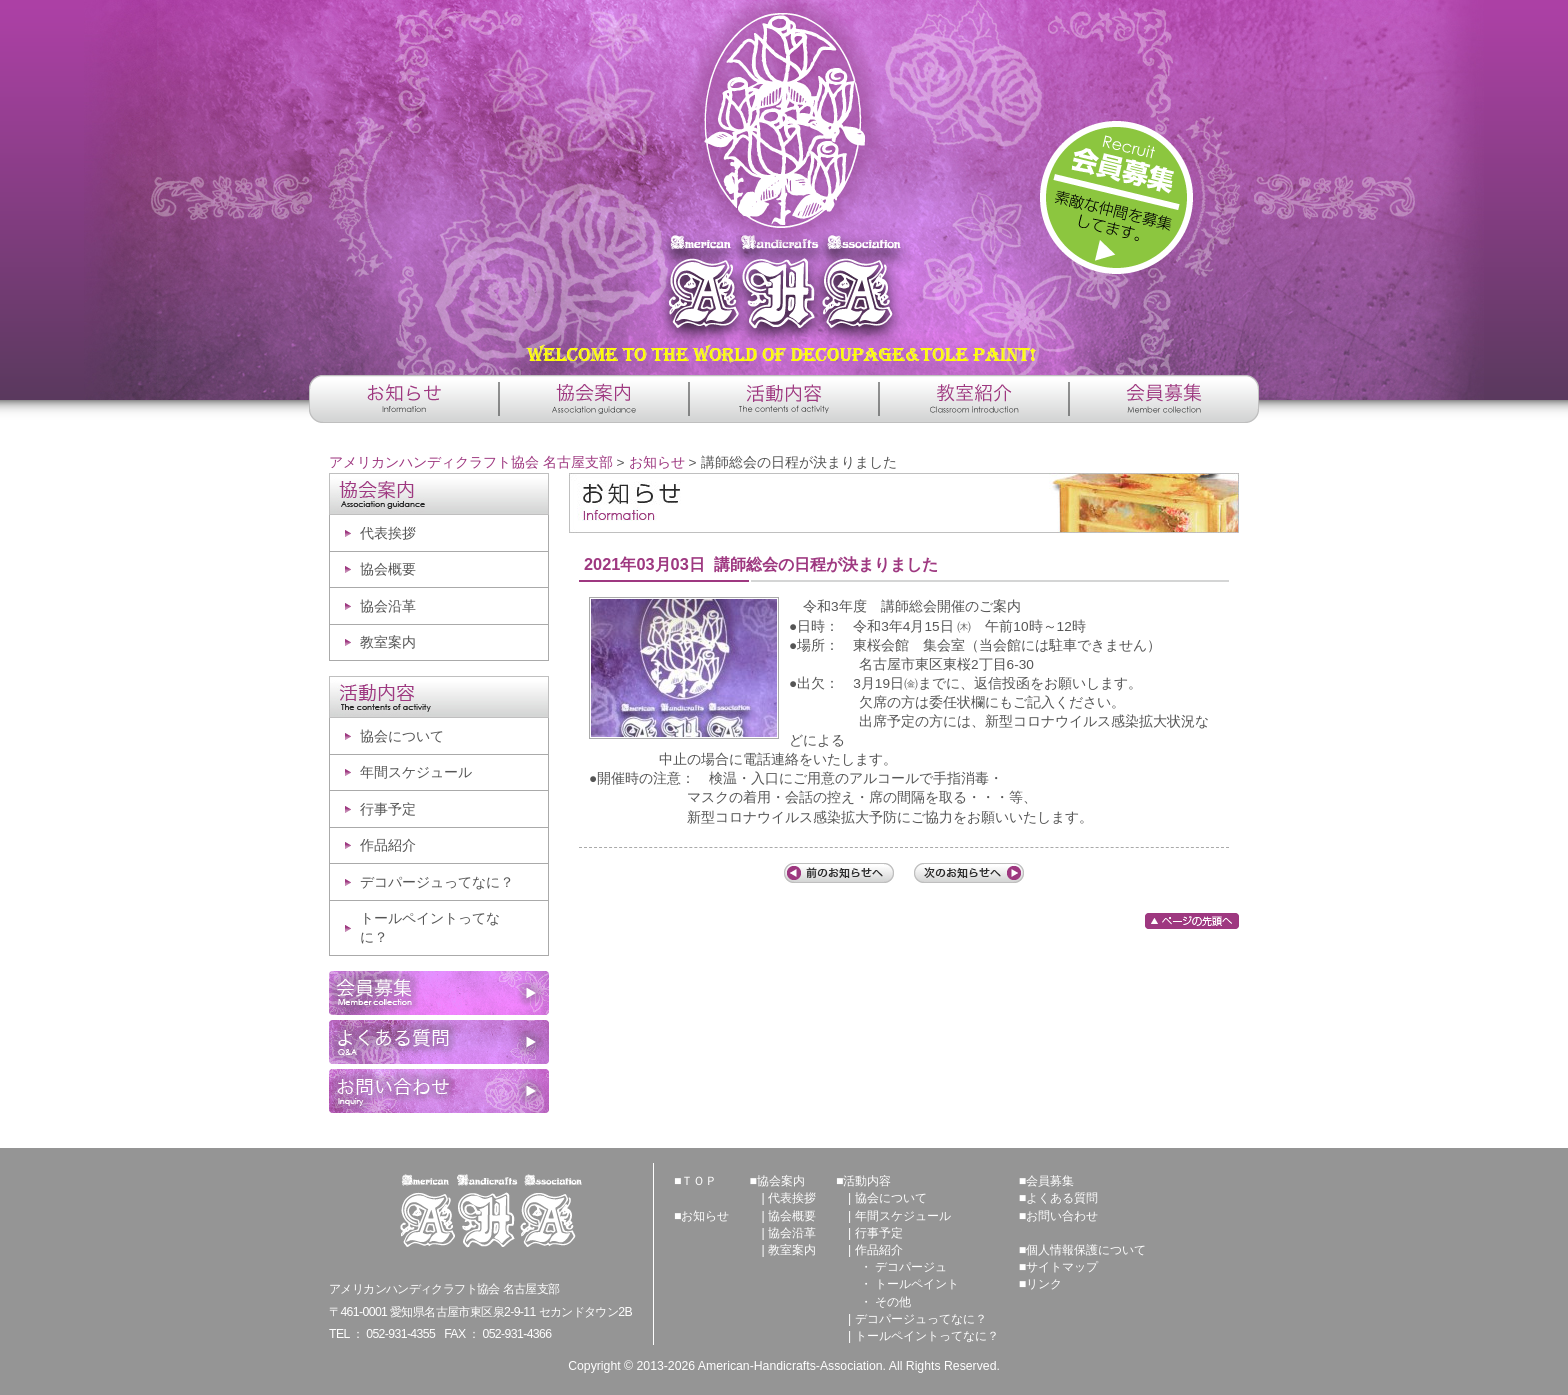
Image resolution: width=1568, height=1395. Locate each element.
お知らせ (657, 462)
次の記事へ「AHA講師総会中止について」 (969, 873)
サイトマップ (1062, 1267)
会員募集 (1050, 1181)
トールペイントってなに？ (430, 928)
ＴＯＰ (699, 1181)
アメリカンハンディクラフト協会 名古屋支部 (784, 180)
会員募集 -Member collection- (1164, 399)
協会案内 (781, 1181)
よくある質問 (1062, 1198)
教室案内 (388, 642)
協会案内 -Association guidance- (594, 399)
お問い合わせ (1062, 1216)
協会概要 (388, 569)
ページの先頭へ (1192, 921)
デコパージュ (911, 1267)
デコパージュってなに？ (437, 882)
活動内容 (867, 1181)
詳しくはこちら (1116, 197)
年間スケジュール (416, 772)
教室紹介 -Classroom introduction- (974, 399)
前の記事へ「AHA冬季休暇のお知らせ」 (839, 873)
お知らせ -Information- (404, 399)
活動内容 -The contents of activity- (784, 399)
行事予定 (388, 809)
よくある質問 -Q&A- (439, 1042)
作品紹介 (388, 845)
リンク (1044, 1284)
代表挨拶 (388, 533)
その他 (893, 1302)
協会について (402, 736)
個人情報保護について (1086, 1250)
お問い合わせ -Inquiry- (439, 1091)
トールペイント (917, 1284)
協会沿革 (388, 606)
